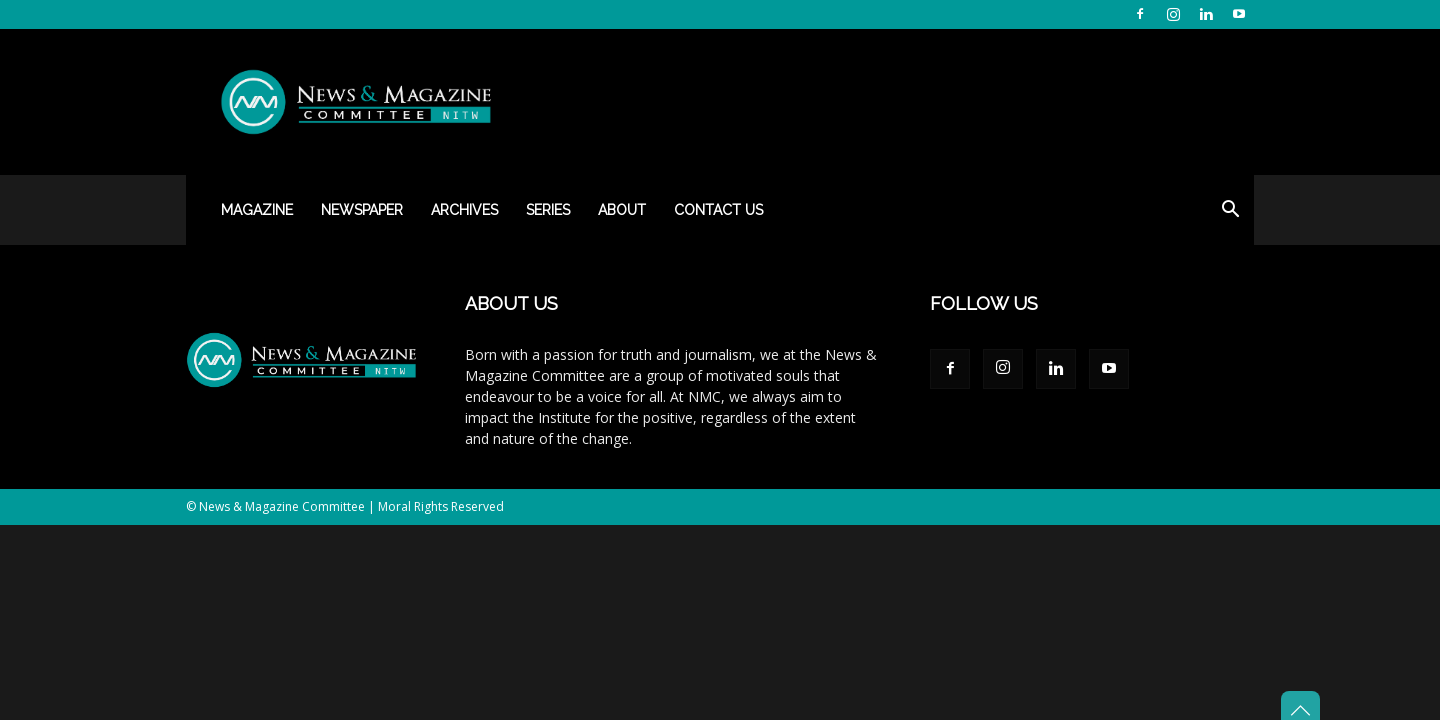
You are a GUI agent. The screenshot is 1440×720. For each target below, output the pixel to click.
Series (548, 210)
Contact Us (718, 210)
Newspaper (362, 210)
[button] (1230, 211)
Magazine (257, 210)
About (622, 210)
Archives (464, 210)
